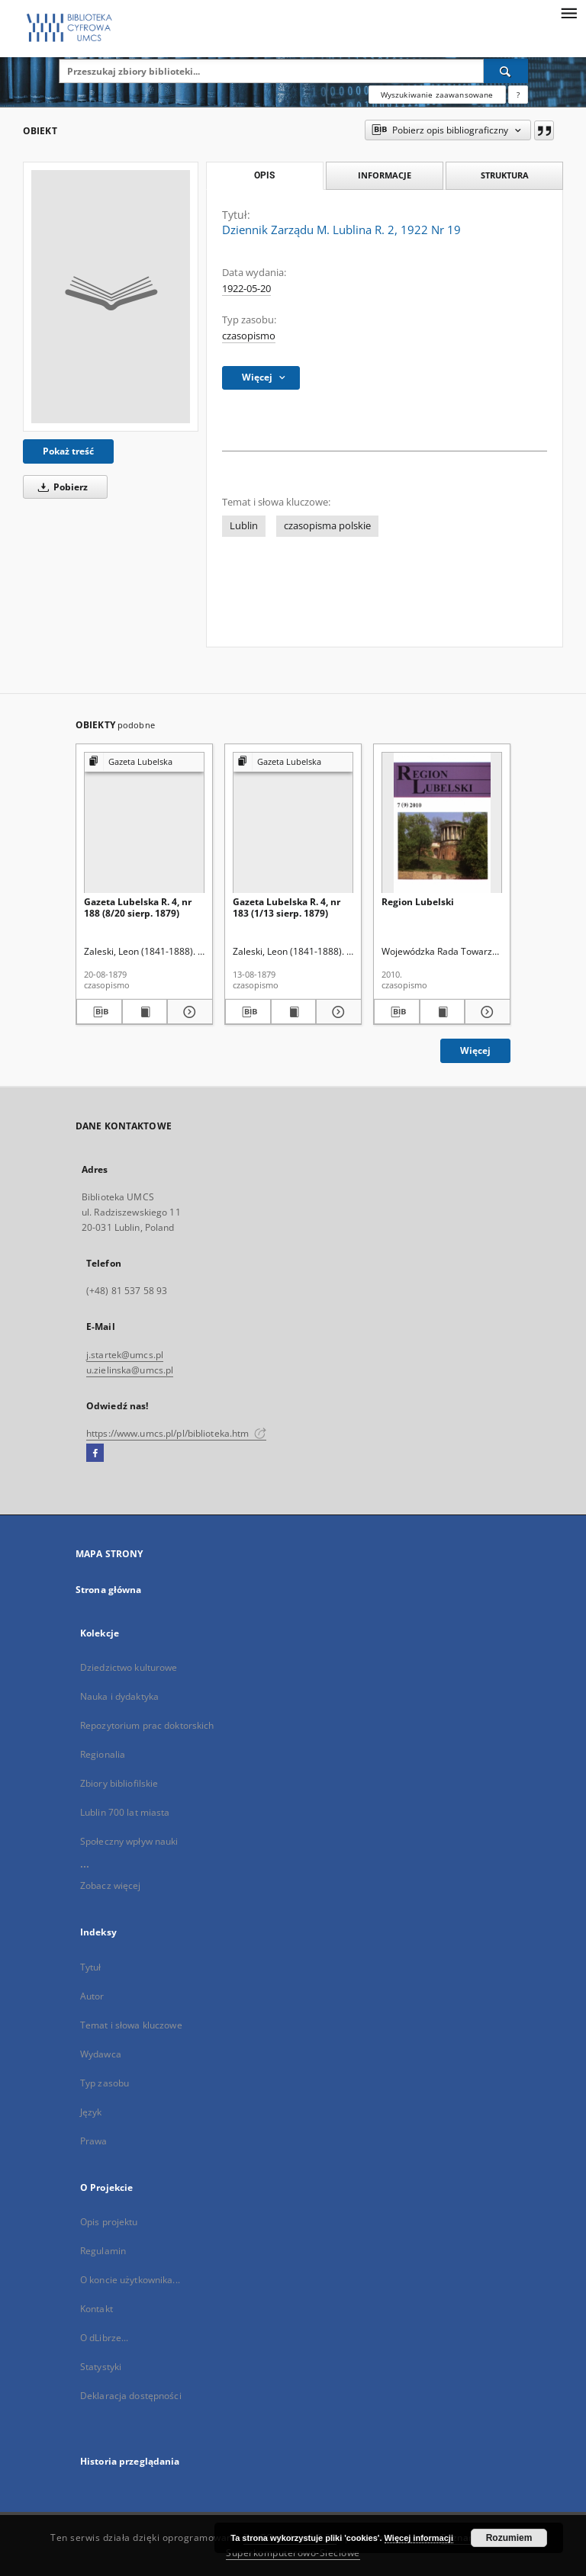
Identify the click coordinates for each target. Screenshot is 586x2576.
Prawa (94, 2140)
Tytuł (90, 1967)
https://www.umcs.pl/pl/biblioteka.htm (176, 1433)
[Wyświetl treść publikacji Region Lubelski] (442, 1012)
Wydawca (100, 2054)
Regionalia (102, 1754)
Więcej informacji (419, 2537)
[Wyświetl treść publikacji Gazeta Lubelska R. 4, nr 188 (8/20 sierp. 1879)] (145, 1012)
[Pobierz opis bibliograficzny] (99, 1012)
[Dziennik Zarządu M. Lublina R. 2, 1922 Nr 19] (110, 296)
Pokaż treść (68, 451)
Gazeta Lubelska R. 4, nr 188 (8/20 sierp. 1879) (138, 907)
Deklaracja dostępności (131, 2395)
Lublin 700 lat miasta (125, 1812)
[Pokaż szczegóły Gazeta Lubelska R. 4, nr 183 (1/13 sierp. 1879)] (336, 1012)
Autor (92, 1996)
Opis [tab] (264, 175)
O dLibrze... (104, 2337)
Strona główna (109, 1589)
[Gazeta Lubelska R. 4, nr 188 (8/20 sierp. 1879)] (144, 823)
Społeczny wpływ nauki (129, 1841)
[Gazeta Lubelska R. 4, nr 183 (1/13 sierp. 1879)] (293, 823)
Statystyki (100, 2366)
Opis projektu (109, 2221)
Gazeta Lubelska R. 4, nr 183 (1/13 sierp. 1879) (286, 907)
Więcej (475, 1050)
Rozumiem (509, 2538)
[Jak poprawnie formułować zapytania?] (518, 94)
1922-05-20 (246, 288)
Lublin (244, 525)
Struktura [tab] (505, 175)
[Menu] (568, 12)
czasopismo (248, 335)
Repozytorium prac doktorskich (147, 1725)
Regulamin (103, 2250)
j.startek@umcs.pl (124, 1354)
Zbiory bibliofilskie (119, 1783)
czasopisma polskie (327, 525)
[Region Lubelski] (441, 823)
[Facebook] (95, 1453)
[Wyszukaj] (506, 71)
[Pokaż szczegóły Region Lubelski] (485, 1012)
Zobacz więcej (110, 1885)
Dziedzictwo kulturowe (129, 1667)
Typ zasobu (104, 2083)
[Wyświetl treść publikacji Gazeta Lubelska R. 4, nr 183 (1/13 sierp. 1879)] (294, 1012)
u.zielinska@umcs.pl (129, 1369)
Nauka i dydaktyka (119, 1696)
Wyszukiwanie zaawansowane (437, 94)
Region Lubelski (418, 901)
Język (91, 2111)
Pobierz (60, 487)
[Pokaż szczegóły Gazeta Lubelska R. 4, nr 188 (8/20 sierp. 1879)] (188, 1012)
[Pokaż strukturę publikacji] (144, 762)
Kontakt (96, 2308)
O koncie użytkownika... (130, 2279)
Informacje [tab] (384, 175)
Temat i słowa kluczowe (131, 2025)
